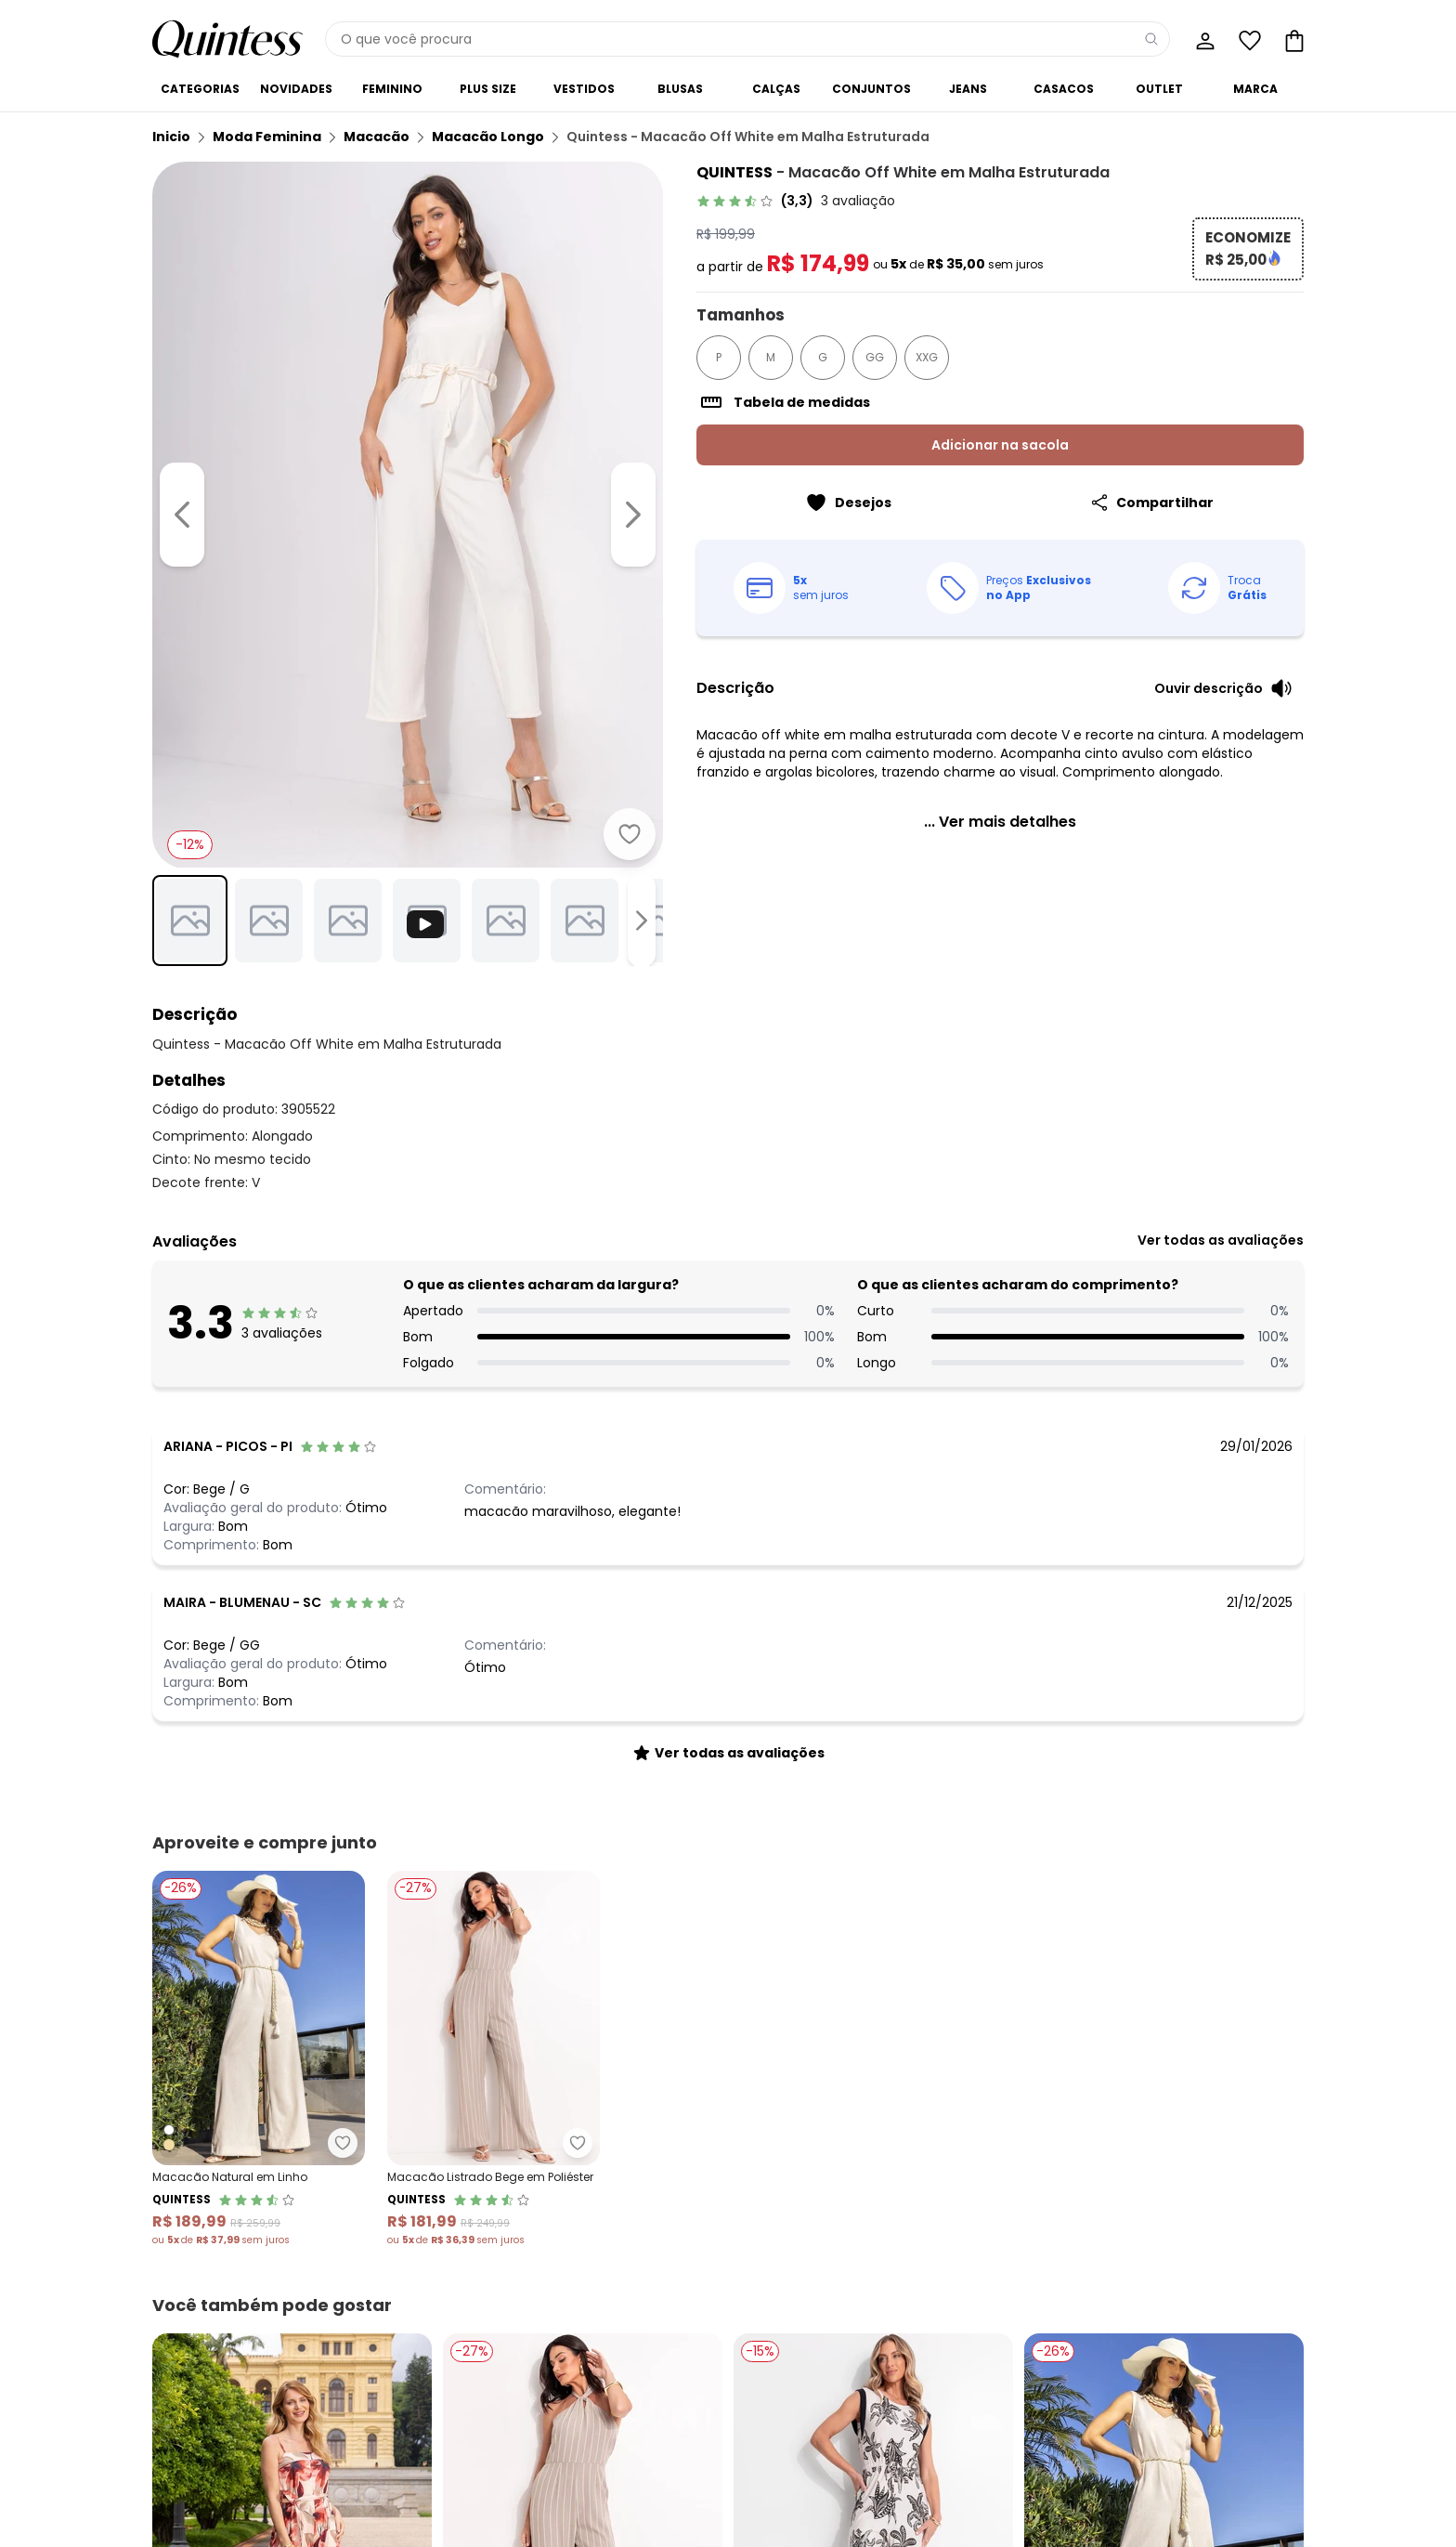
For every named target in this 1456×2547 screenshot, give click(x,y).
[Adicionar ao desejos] (630, 834)
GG (874, 357)
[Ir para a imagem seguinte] (633, 515)
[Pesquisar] (1151, 39)
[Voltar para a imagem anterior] (182, 515)
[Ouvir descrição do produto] (1223, 688)
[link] (795, 200)
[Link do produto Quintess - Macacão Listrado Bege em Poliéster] (493, 2059)
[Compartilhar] (1152, 502)
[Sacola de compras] (1292, 39)
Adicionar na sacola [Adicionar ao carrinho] (1000, 445)
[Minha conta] (1203, 39)
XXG (927, 357)
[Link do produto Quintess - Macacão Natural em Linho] (258, 2059)
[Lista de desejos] (1248, 39)
